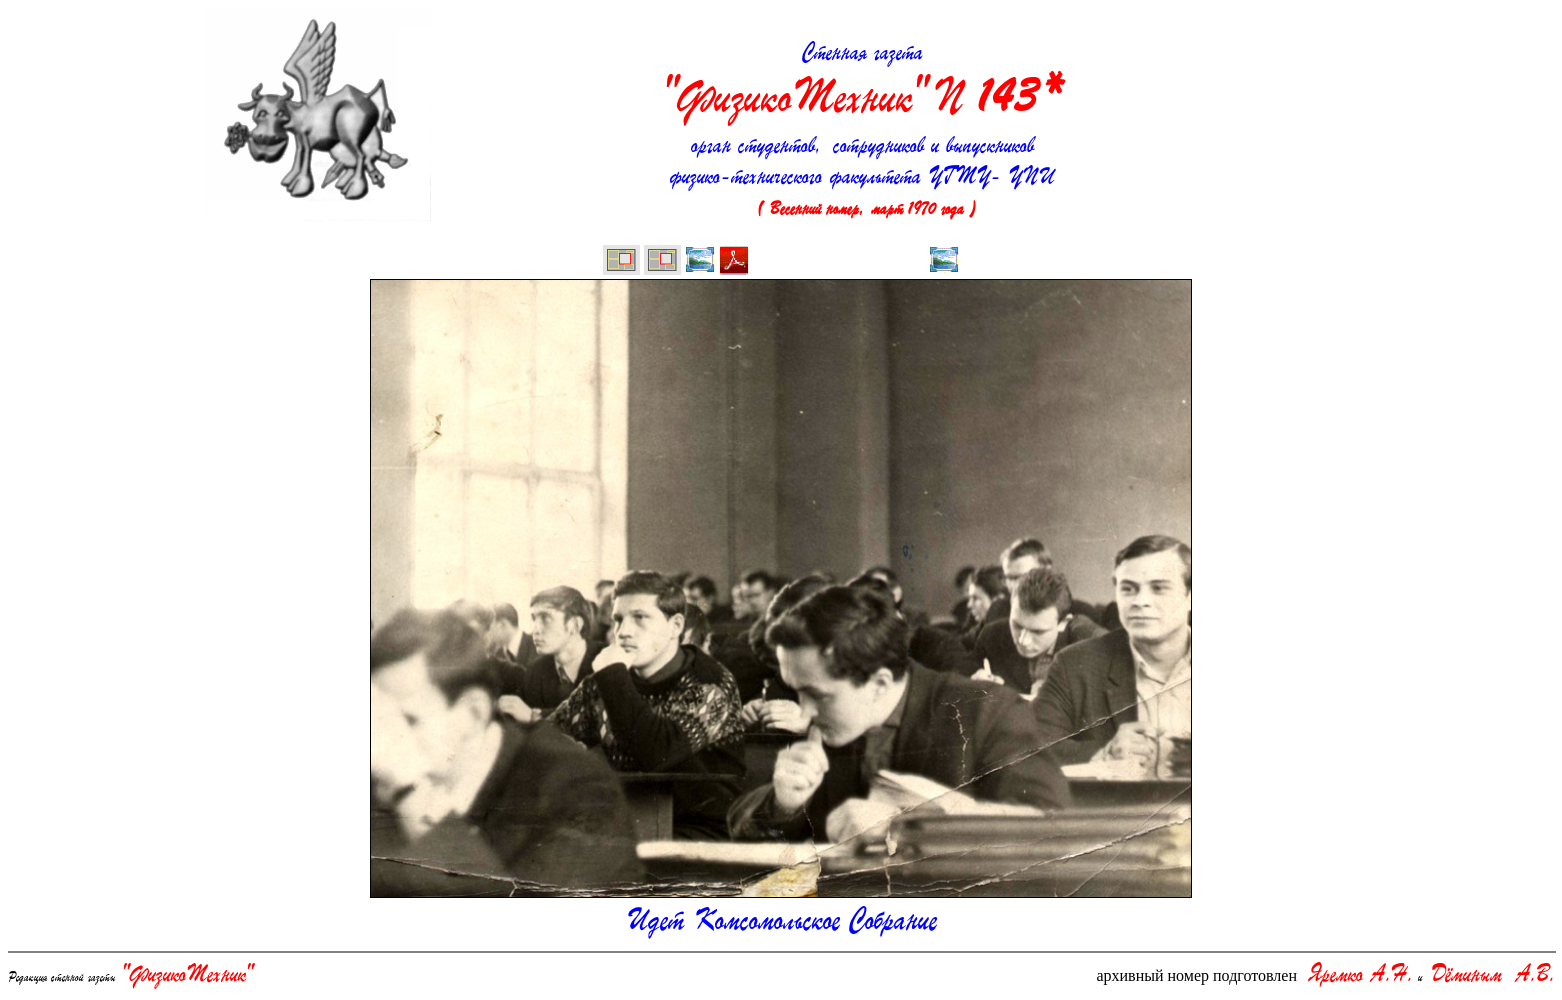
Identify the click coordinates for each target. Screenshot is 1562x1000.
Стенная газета (863, 84)
